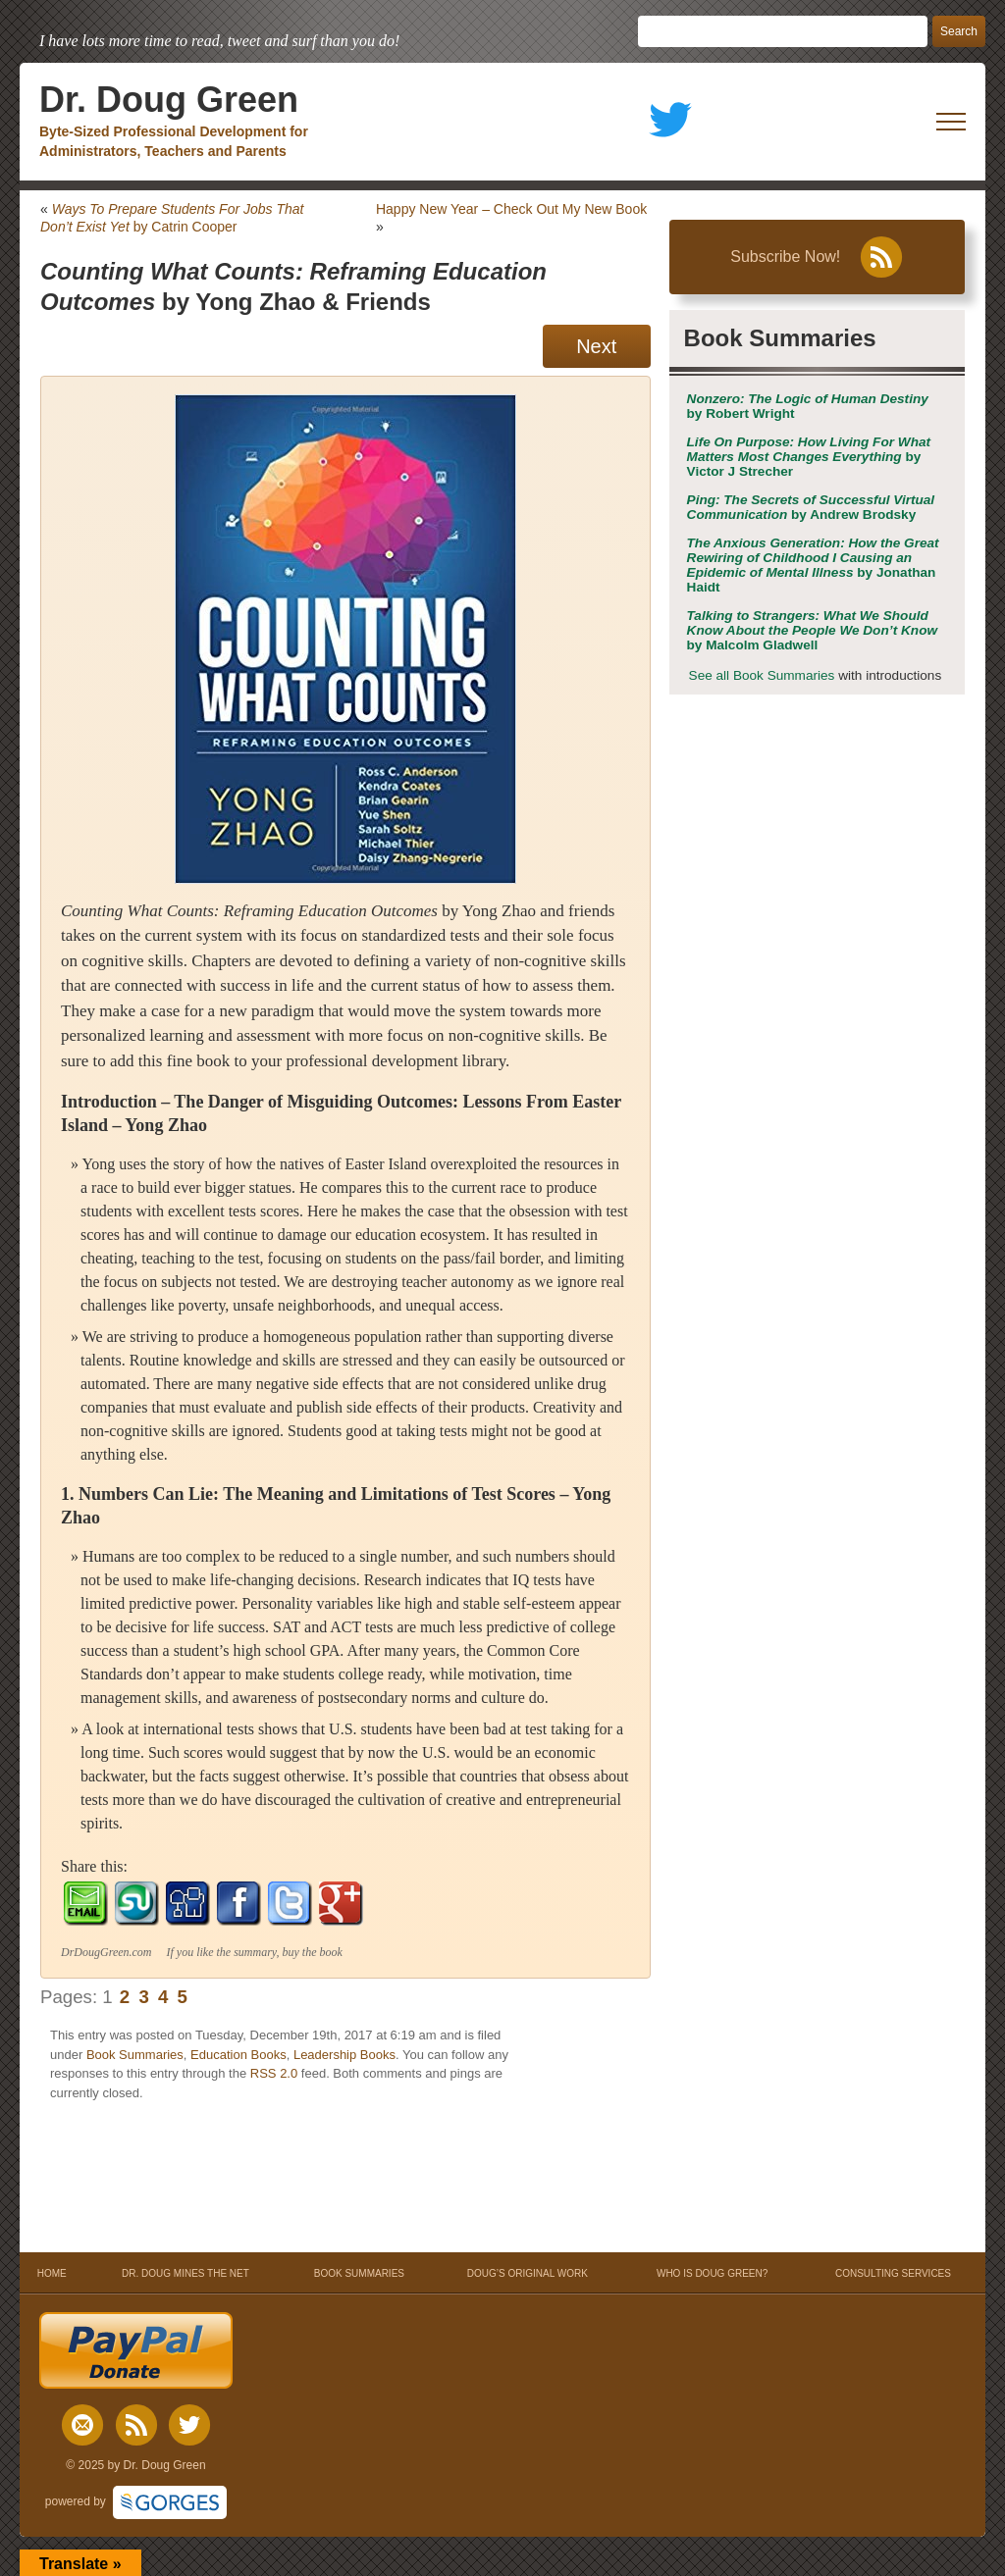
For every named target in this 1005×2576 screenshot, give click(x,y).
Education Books (238, 2054)
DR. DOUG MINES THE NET (185, 2273)
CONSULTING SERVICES (893, 2273)
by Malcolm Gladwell (812, 630)
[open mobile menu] (951, 121)
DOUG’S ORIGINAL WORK (527, 2273)
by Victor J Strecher (808, 457)
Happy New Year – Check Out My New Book (511, 209)
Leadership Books (344, 2054)
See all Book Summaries (762, 675)
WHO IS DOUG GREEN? (712, 2273)
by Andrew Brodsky (811, 507)
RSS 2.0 (273, 2073)
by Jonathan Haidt (813, 565)
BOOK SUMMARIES (359, 2273)
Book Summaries (135, 2054)
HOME (51, 2273)
